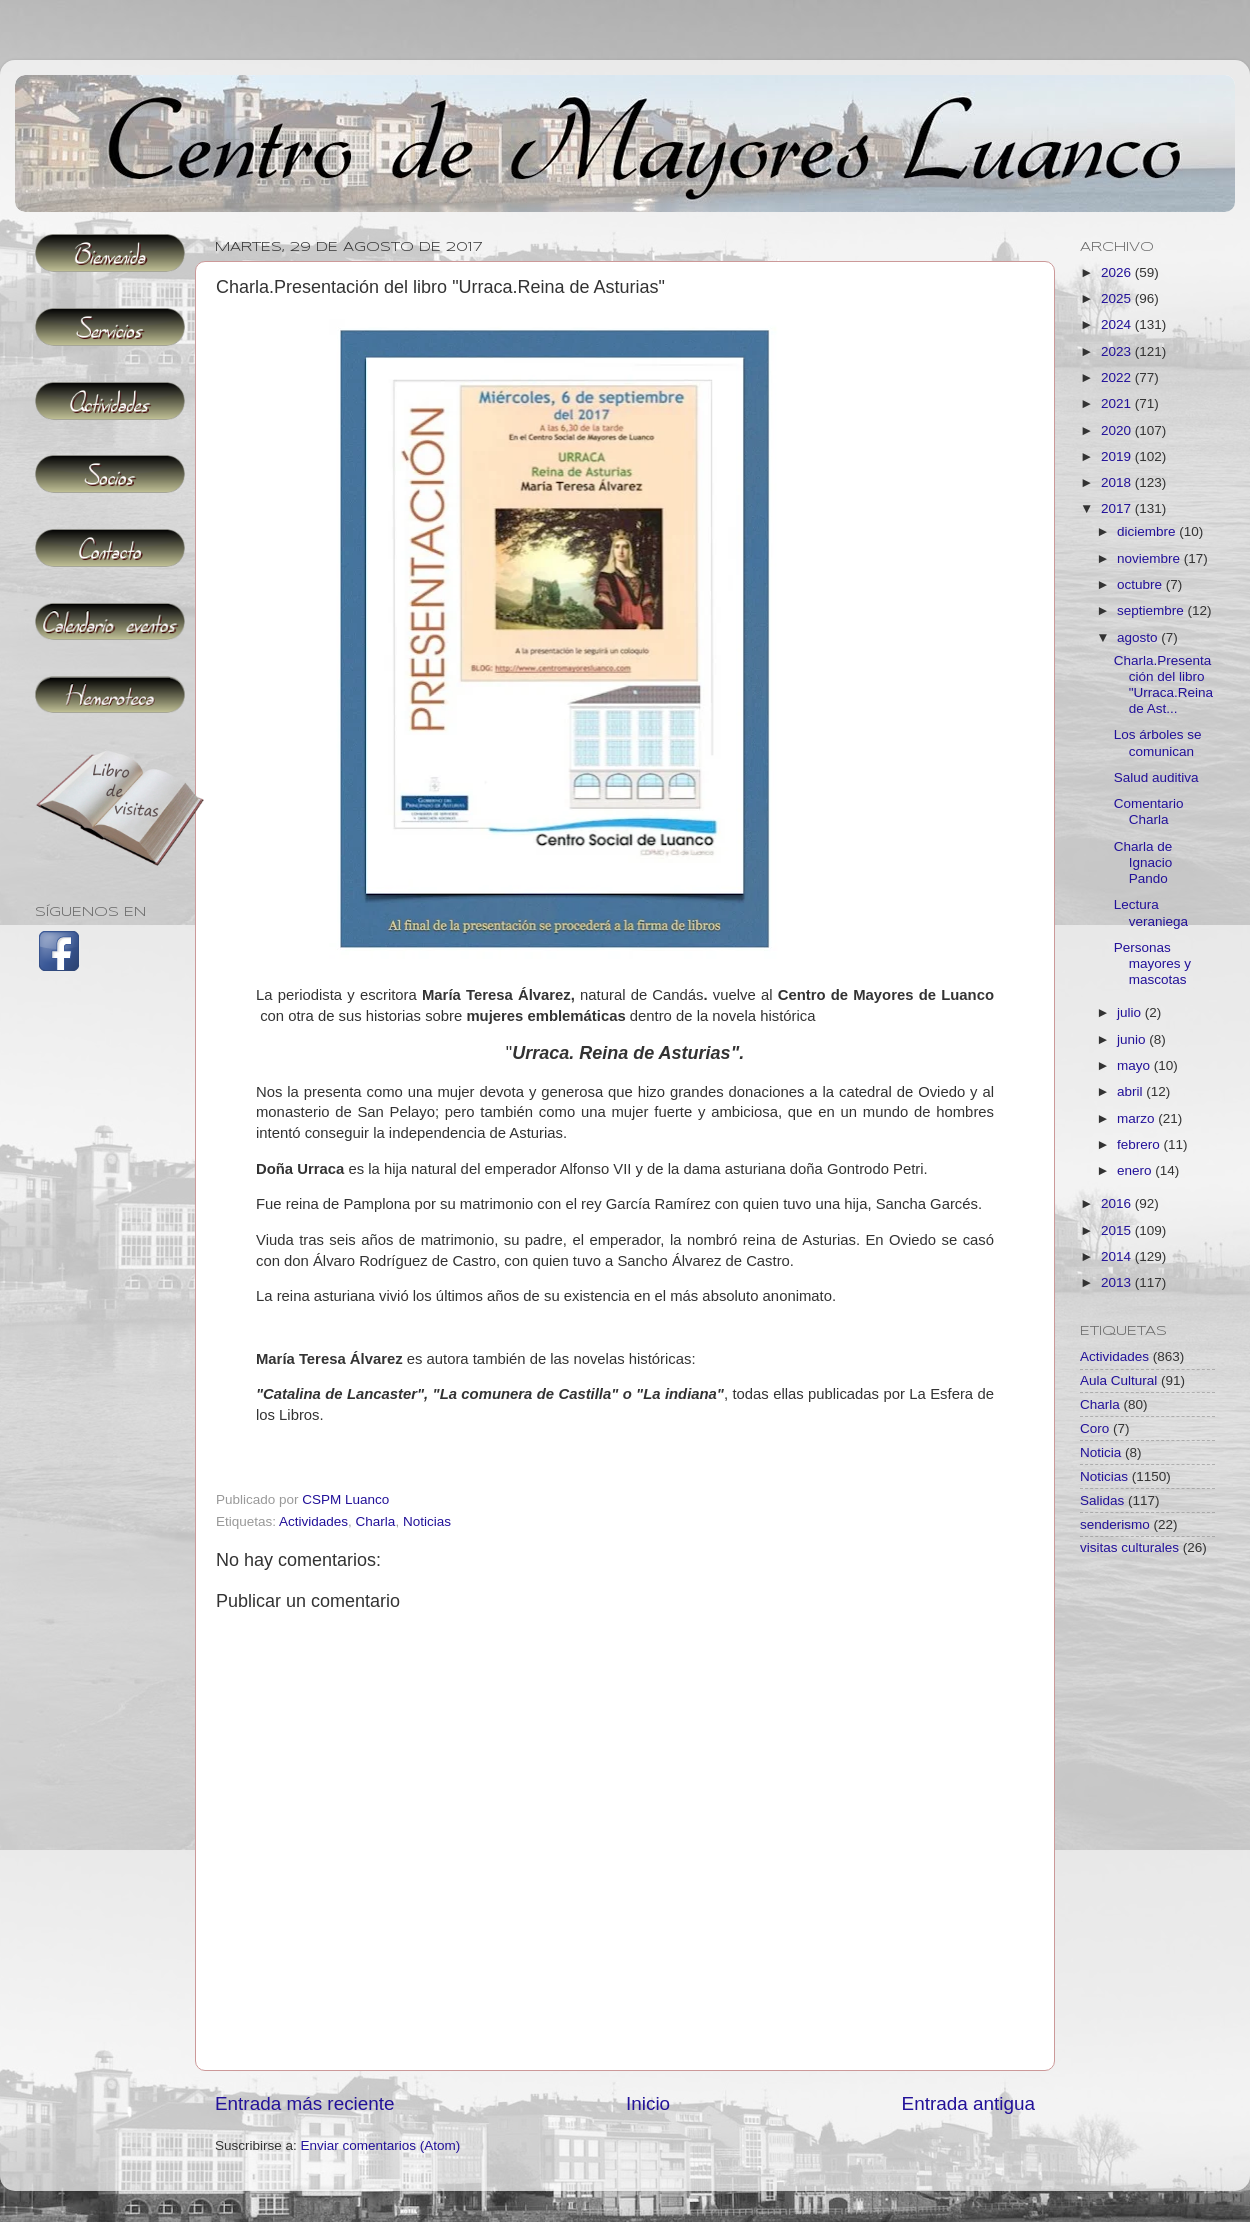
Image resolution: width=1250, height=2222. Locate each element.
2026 (1118, 272)
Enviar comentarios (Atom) (381, 2145)
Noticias (427, 1521)
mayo (1135, 1065)
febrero (1140, 1144)
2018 (1118, 482)
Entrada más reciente (305, 2103)
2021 (1118, 403)
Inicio (648, 2103)
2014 (1118, 1256)
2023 (1118, 351)
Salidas (1102, 1500)
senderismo (1115, 1524)
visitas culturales (1129, 1547)
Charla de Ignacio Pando (1143, 862)
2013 (1118, 1282)
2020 (1118, 430)
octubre (1141, 584)
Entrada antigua (968, 2103)
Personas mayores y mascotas (1152, 963)
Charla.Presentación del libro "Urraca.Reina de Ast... (1163, 685)
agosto (1139, 637)
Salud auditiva (1156, 777)
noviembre (1150, 558)
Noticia (1100, 1452)
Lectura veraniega (1151, 912)
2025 (1118, 298)
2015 (1118, 1230)
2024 (1118, 324)
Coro (1094, 1428)
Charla (376, 1521)
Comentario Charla (1149, 811)
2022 (1118, 377)
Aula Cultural (1118, 1380)
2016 (1118, 1203)
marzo (1137, 1118)
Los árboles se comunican (1158, 742)
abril (1131, 1091)
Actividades (313, 1521)
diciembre (1148, 531)
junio (1133, 1039)
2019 (1118, 456)
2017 (1118, 508)
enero (1136, 1170)
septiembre (1152, 610)
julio (1131, 1012)
